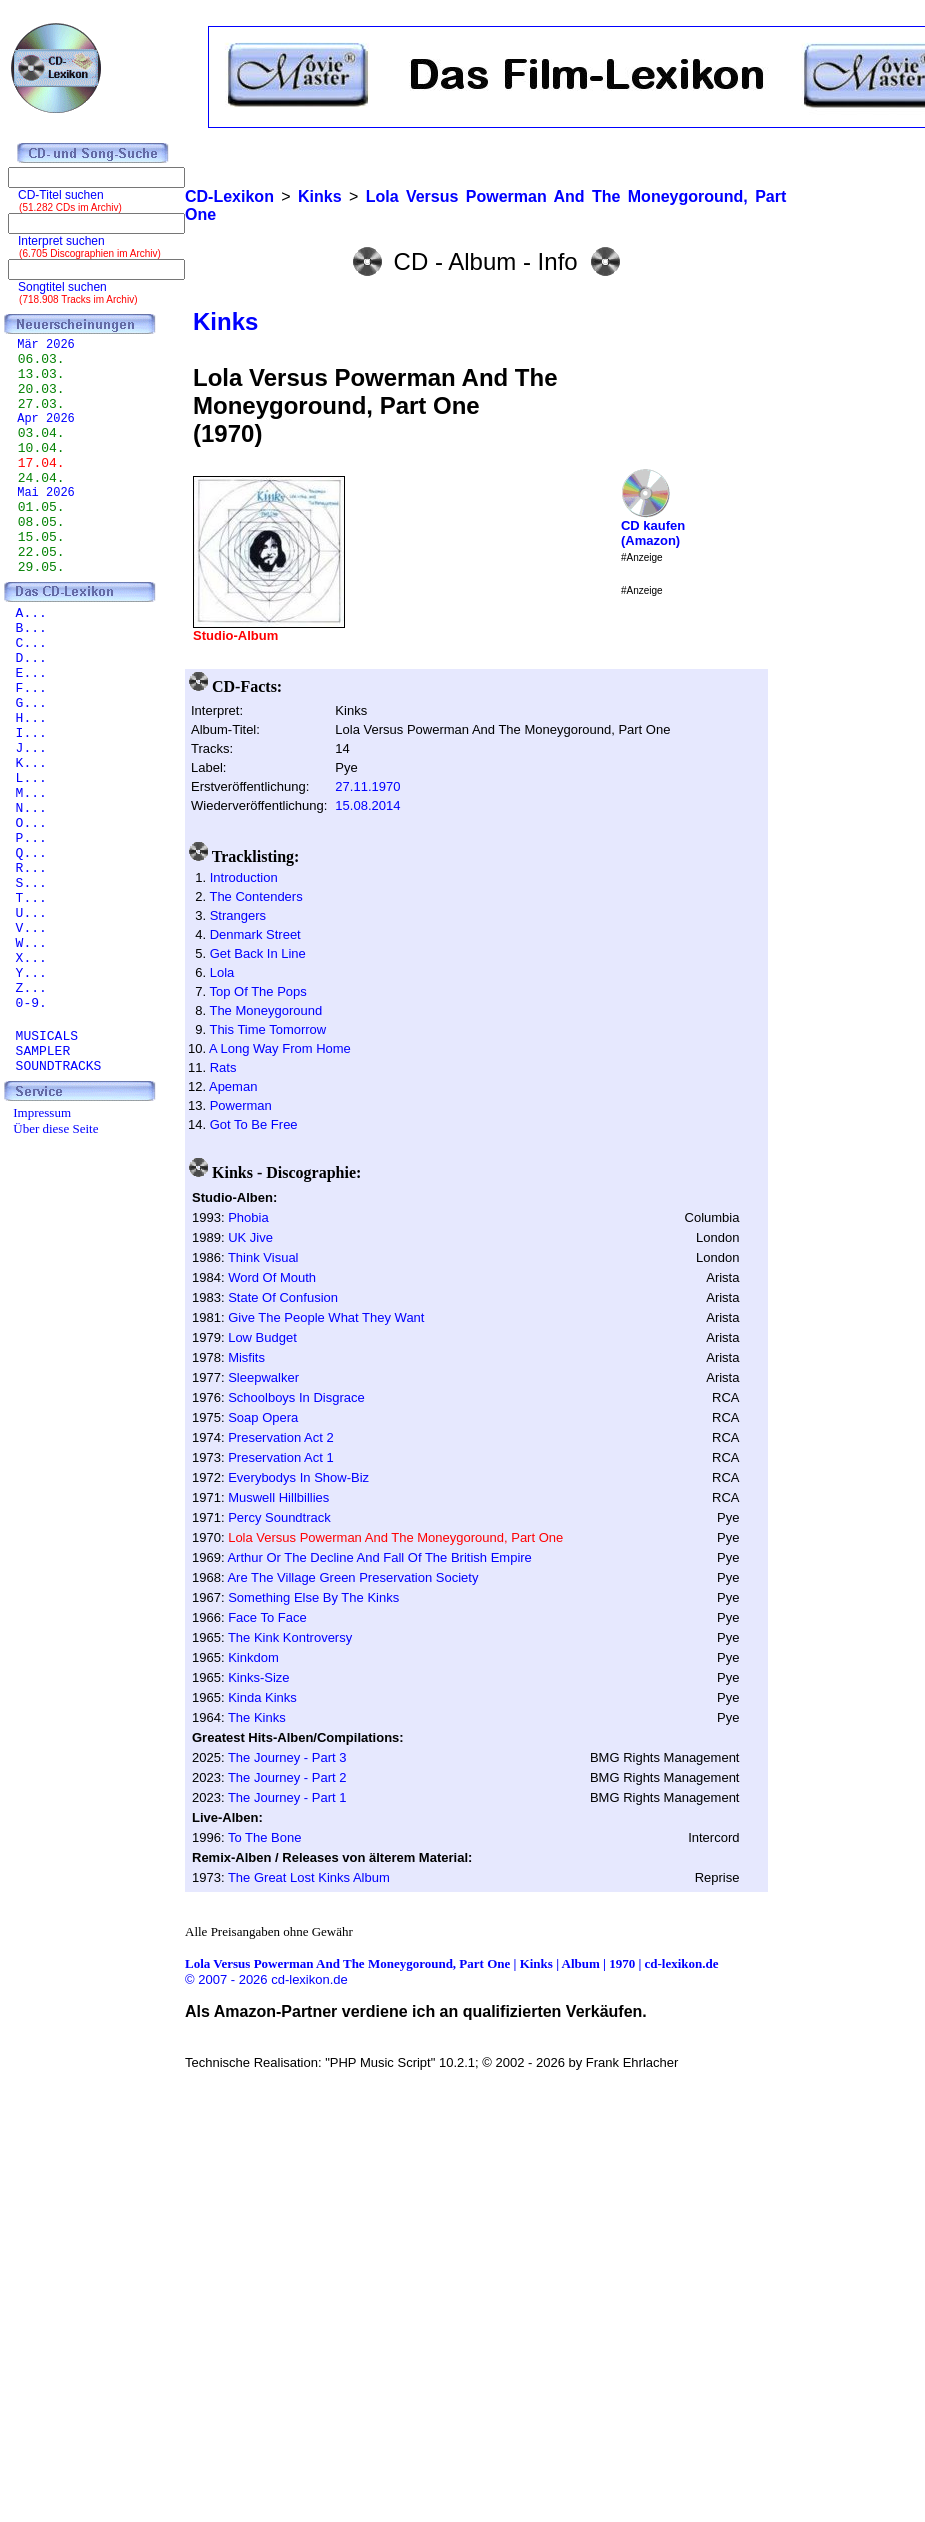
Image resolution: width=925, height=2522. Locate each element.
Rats (223, 1067)
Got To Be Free (254, 1124)
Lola (222, 972)
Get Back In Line (258, 953)
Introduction (244, 877)
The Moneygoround (265, 1010)
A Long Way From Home (280, 1048)
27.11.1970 (367, 786)
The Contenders (255, 896)
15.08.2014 (367, 805)
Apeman (233, 1086)
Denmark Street (255, 934)
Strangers (238, 915)
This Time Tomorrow (267, 1029)
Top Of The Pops (257, 991)
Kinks (225, 321)
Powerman (241, 1105)
